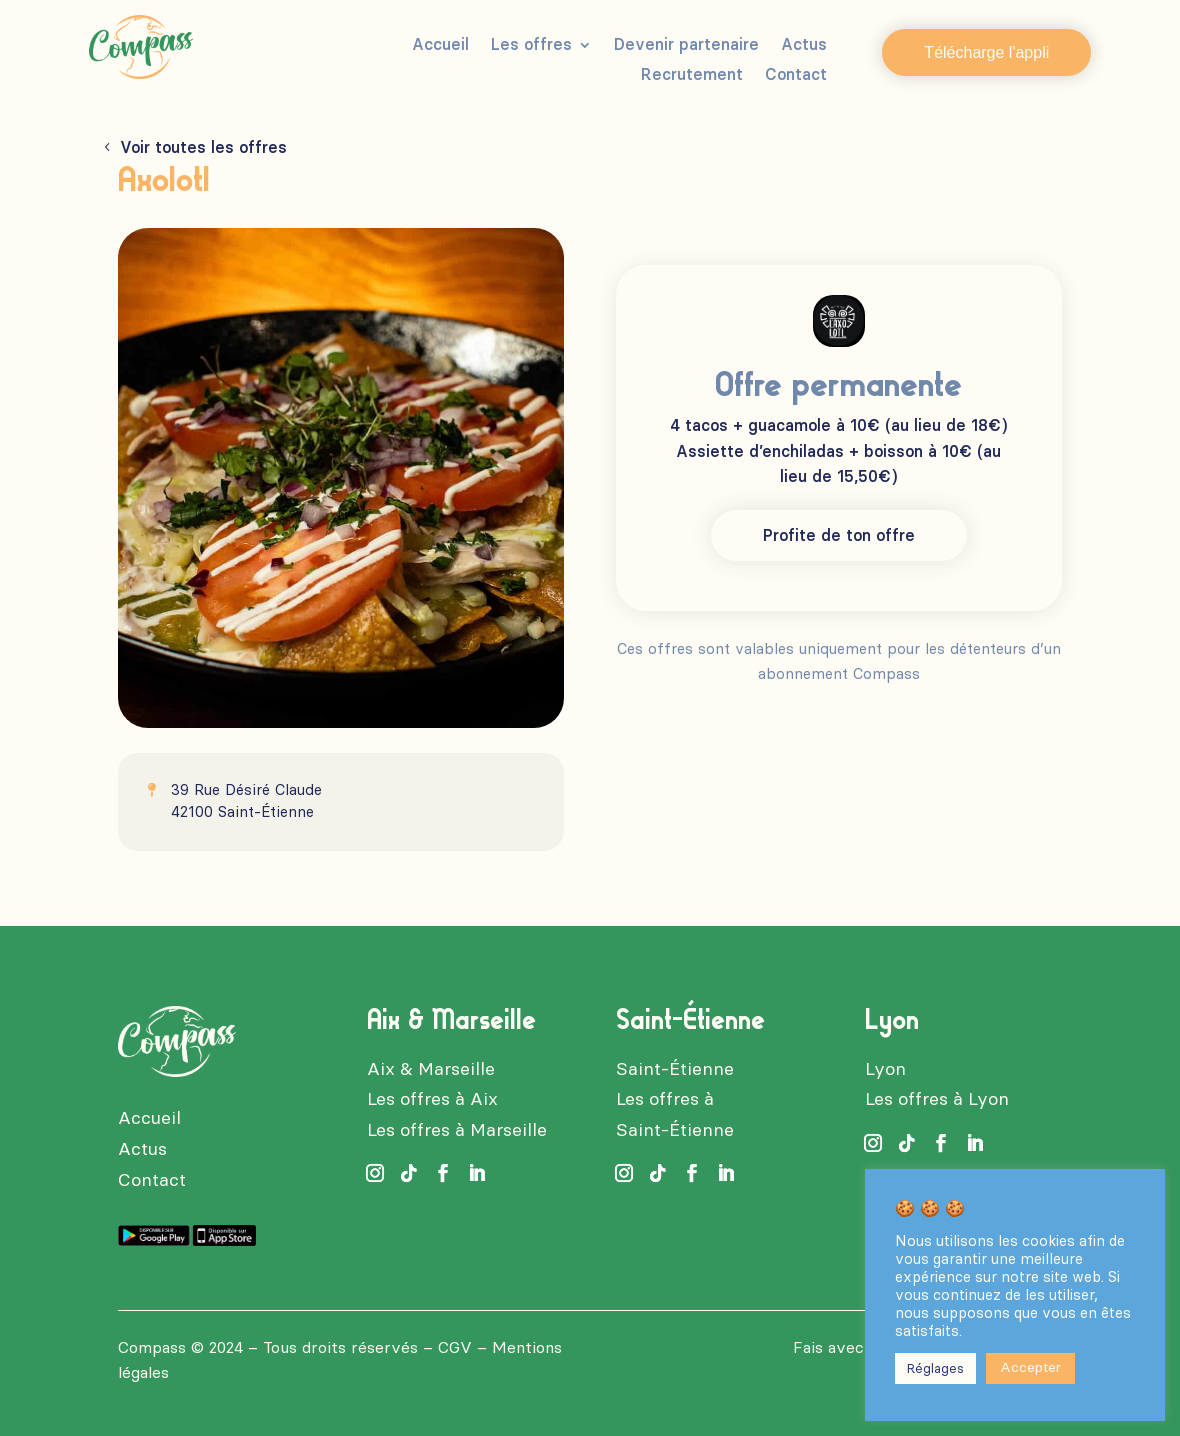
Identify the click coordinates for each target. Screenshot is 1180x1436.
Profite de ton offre (839, 535)
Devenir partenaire (686, 46)
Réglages (935, 1368)
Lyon (885, 1069)
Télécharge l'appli (986, 52)
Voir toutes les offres (203, 147)
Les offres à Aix (432, 1099)
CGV (455, 1347)
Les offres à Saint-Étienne (675, 1114)
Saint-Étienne (675, 1069)
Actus (804, 46)
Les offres (531, 46)
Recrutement (692, 76)
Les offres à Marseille (457, 1130)
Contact (796, 76)
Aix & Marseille (431, 1069)
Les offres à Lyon (937, 1099)
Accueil (440, 46)
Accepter (1030, 1367)
